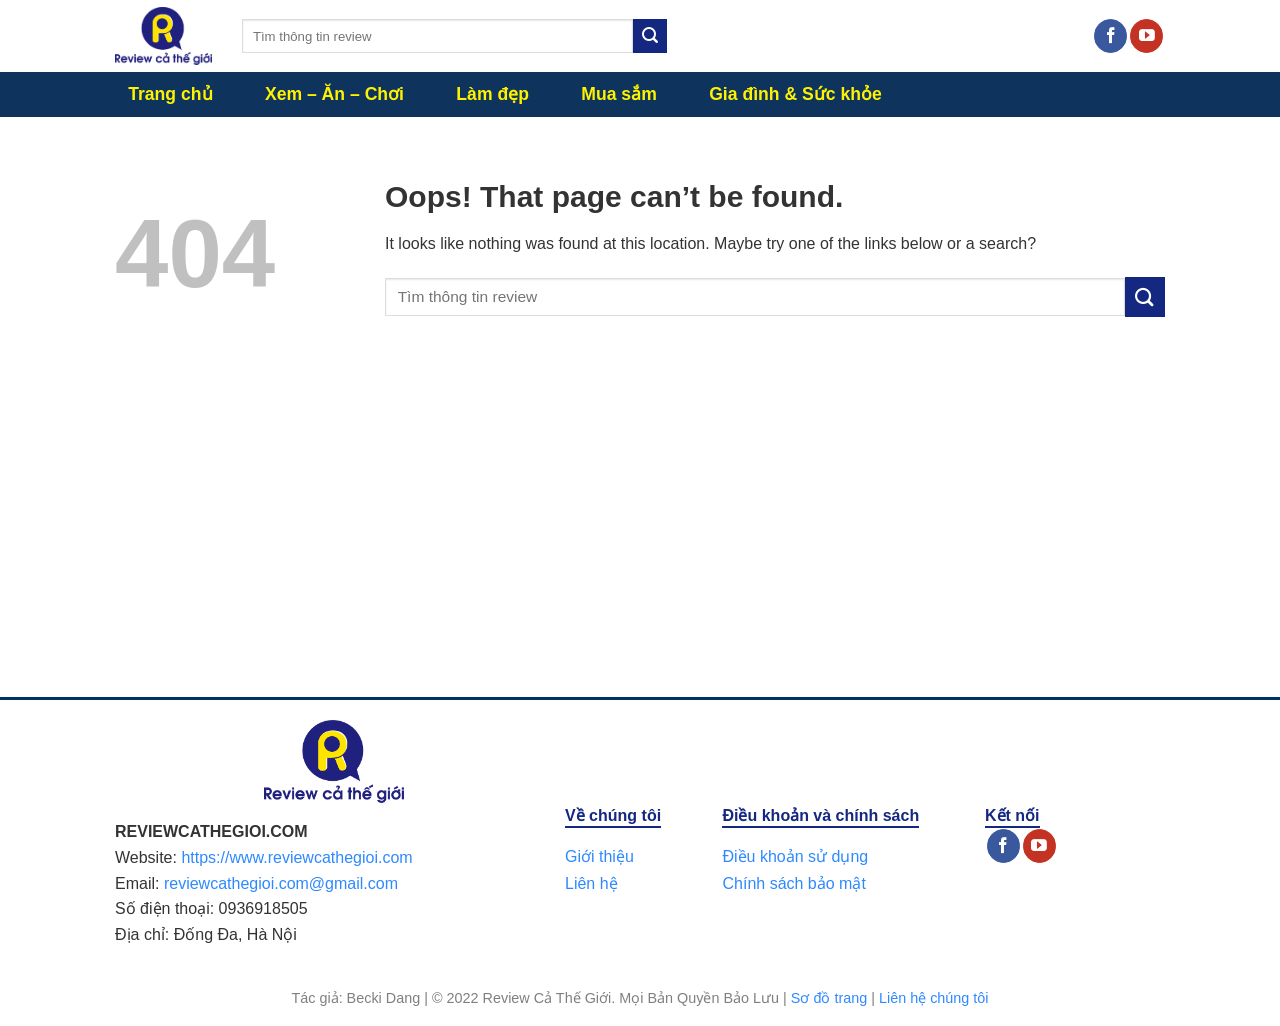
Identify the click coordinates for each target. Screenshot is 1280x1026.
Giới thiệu (599, 856)
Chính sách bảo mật (793, 883)
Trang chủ (170, 94)
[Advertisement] (640, 527)
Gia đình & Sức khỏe (795, 94)
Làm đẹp (492, 94)
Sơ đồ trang (829, 998)
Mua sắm (619, 94)
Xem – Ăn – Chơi (334, 94)
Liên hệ (591, 883)
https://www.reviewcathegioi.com (296, 857)
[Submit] (650, 36)
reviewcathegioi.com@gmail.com (281, 883)
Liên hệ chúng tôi (934, 998)
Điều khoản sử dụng (795, 856)
